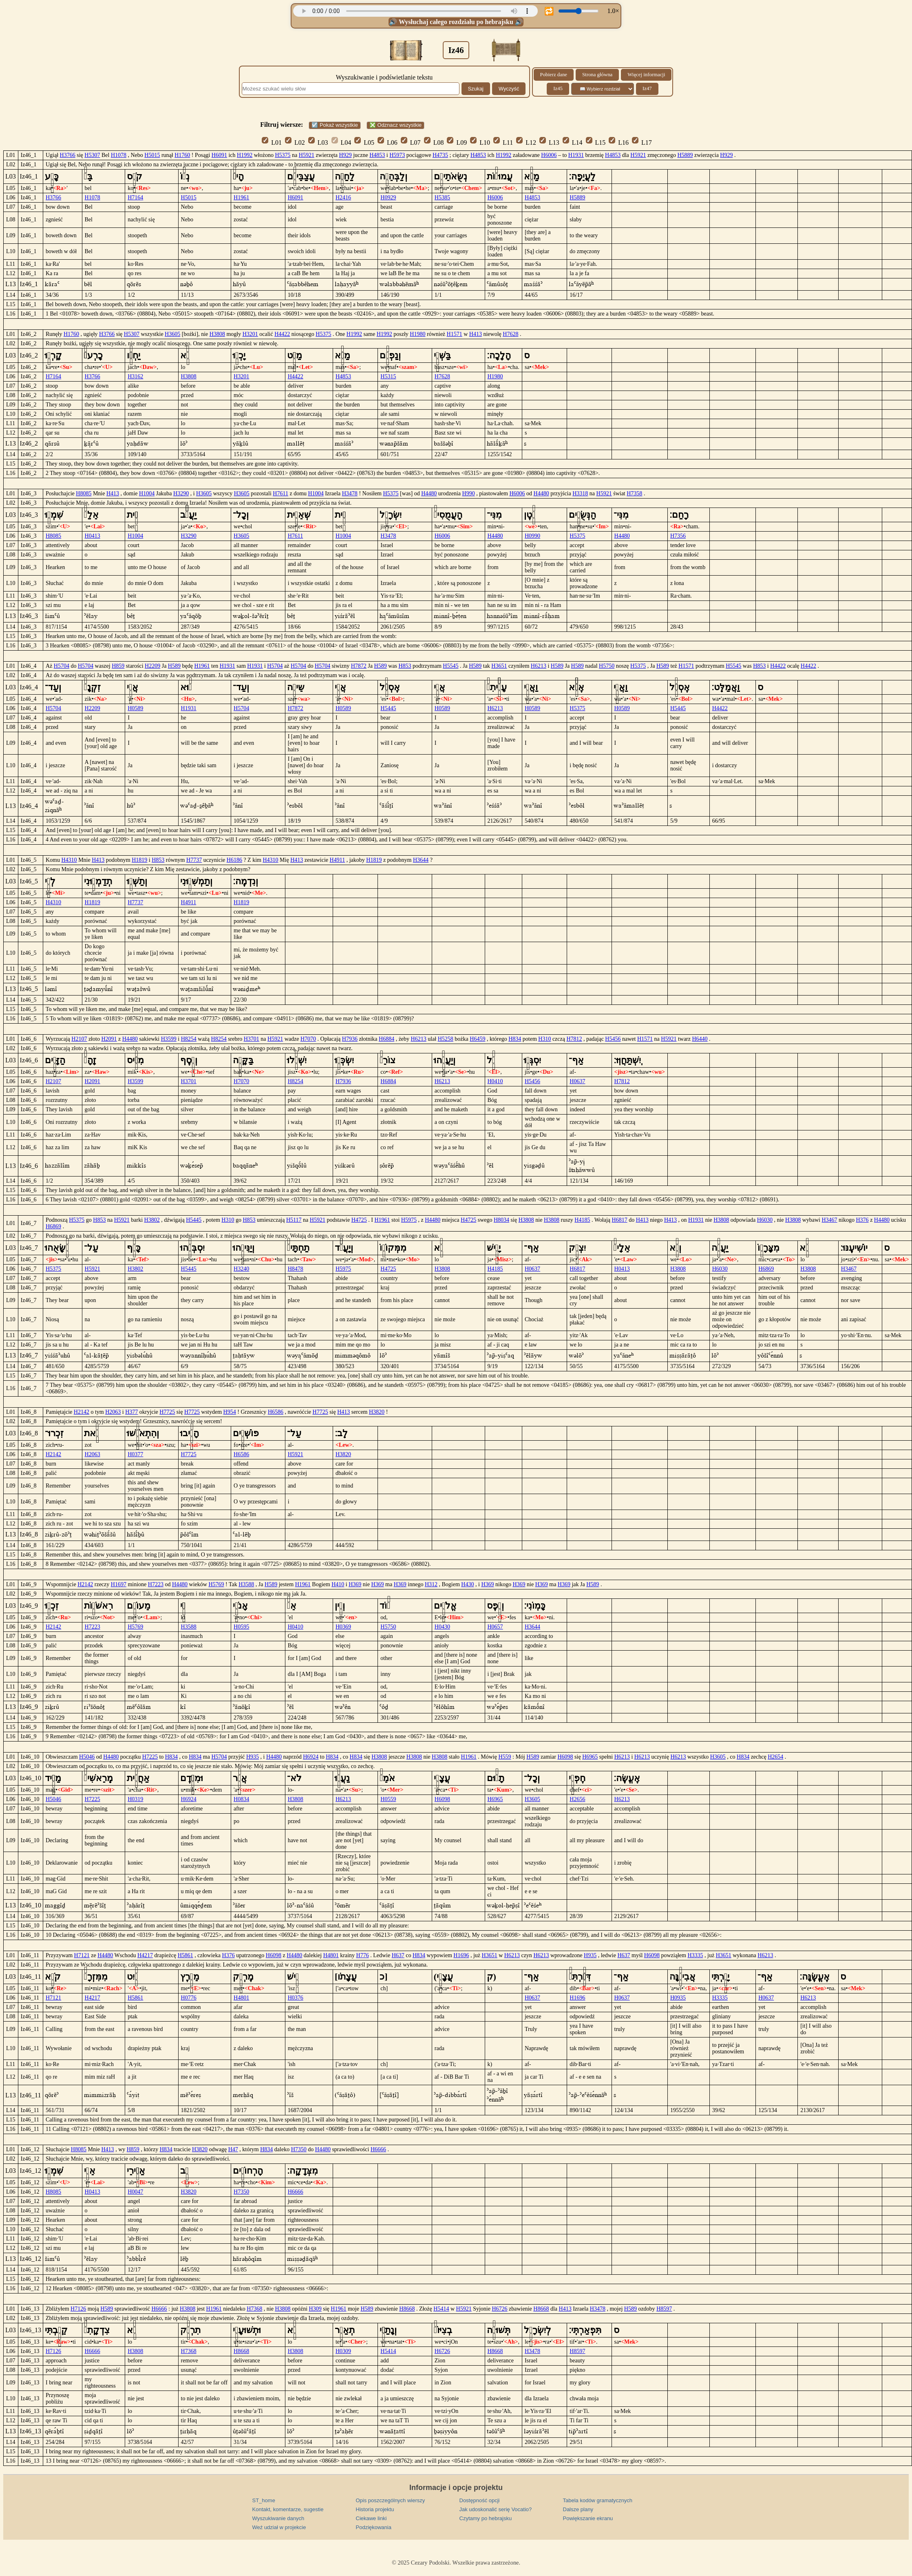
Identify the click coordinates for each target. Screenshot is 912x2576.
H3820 (376, 1412)
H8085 (83, 493)
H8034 (501, 1220)
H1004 (147, 493)
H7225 (150, 1757)
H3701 (251, 1039)
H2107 (79, 1039)
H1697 (118, 1584)
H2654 (775, 1757)
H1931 (576, 155)
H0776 (189, 1998)
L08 (434, 142)
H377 (131, 1412)
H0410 (495, 1081)
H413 (475, 334)
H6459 (477, 1039)
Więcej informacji (646, 74)
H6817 (619, 1220)
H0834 (241, 1799)
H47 (233, 2149)
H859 (118, 666)
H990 (468, 493)
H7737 (194, 860)
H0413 (92, 536)
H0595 (241, 1627)
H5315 (388, 376)
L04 (341, 142)
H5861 (185, 1955)
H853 (404, 666)
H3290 (181, 493)
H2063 (113, 1412)
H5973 (397, 155)
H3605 (172, 334)
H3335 (695, 1955)
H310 (544, 1039)
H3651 (499, 666)
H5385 (442, 197)
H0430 (442, 1627)
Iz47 (647, 88)
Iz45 (558, 88)
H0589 (135, 708)
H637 (398, 1955)
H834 (514, 1039)
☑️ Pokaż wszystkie (334, 125)
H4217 (145, 1955)
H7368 (254, 2309)
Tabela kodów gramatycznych (598, 2500)
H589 (174, 666)
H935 (252, 1757)
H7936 (350, 1039)
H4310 (69, 860)
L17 (642, 142)
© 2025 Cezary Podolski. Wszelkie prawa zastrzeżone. (456, 2562)
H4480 (429, 493)
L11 (503, 142)
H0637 (577, 1081)
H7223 (155, 1584)
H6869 (53, 1226)
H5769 (216, 1584)
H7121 (82, 1955)
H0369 (343, 1627)
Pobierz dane (553, 74)
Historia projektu (375, 2509)
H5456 (613, 1039)
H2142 (81, 1412)
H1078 (118, 155)
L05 (364, 142)
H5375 (282, 155)
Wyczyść (509, 89)
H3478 (350, 493)
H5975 (409, 1220)
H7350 (299, 2149)
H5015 (152, 155)
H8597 (664, 2309)
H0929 (388, 197)
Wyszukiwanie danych (278, 2518)
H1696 (461, 1955)
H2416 (343, 197)
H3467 (829, 1220)
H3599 (169, 1039)
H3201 (250, 334)
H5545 (450, 666)
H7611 (280, 493)
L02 (295, 142)
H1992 (244, 155)
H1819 (139, 860)
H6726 (499, 2309)
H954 (229, 1412)
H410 (337, 1584)
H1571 (454, 334)
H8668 (407, 2309)
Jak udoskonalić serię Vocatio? (495, 2509)
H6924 (310, 1757)
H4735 (440, 155)
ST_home (263, 2500)
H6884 (386, 1039)
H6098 (565, 1757)
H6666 (378, 2149)
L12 (526, 142)
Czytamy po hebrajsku (485, 2518)
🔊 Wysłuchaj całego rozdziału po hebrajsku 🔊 (456, 21)
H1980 (417, 334)
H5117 (294, 1220)
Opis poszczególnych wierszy (390, 2500)
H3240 (241, 1269)
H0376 (295, 1998)
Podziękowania (373, 2527)
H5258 (445, 1039)
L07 (411, 142)
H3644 (420, 860)
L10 (480, 142)
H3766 (67, 155)
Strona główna (597, 74)
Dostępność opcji (479, 2500)
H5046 (87, 1757)
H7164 (135, 197)
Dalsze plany (578, 2509)
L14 (573, 142)
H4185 (582, 1220)
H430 (467, 1584)
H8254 (189, 1039)
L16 (619, 142)
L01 (272, 142)
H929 (345, 155)
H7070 (308, 1039)
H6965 (590, 1757)
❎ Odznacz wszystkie (395, 125)
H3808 (217, 334)
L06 (387, 142)
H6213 (538, 666)
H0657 (495, 1627)
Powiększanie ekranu (588, 2518)
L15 (596, 142)
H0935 (678, 1998)
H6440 (699, 1039)
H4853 (377, 155)
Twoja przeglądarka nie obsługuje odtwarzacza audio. (415, 11)
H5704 (61, 666)
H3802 (152, 1220)
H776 (362, 1955)
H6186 (234, 860)
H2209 (152, 666)
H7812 (574, 1039)
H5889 (685, 155)
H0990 (532, 536)
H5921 (306, 155)
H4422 (282, 334)
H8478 (295, 1269)
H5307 (92, 155)
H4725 (359, 1220)
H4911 (337, 860)
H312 (431, 1584)
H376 (862, 1220)
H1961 (241, 197)
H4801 (331, 1955)
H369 (355, 1584)
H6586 (275, 1412)
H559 (504, 1757)
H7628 (510, 334)
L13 (549, 142)
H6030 (765, 1220)
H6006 (548, 155)
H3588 (246, 1584)
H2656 (577, 1799)
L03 (318, 142)
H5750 (606, 666)
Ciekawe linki (371, 2518)
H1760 (182, 155)
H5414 (441, 2309)
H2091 (109, 1039)
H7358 (634, 493)
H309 (315, 2309)
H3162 (135, 376)
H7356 (678, 536)
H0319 (135, 1799)
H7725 (167, 1412)
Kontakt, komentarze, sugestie (288, 2509)
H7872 (359, 666)
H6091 (219, 155)
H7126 (78, 2309)
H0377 (135, 1454)
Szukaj (476, 89)
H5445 (388, 708)
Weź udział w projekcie (279, 2527)
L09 (457, 142)
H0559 (388, 1799)
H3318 (580, 493)
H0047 (135, 2192)
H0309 (343, 2351)
